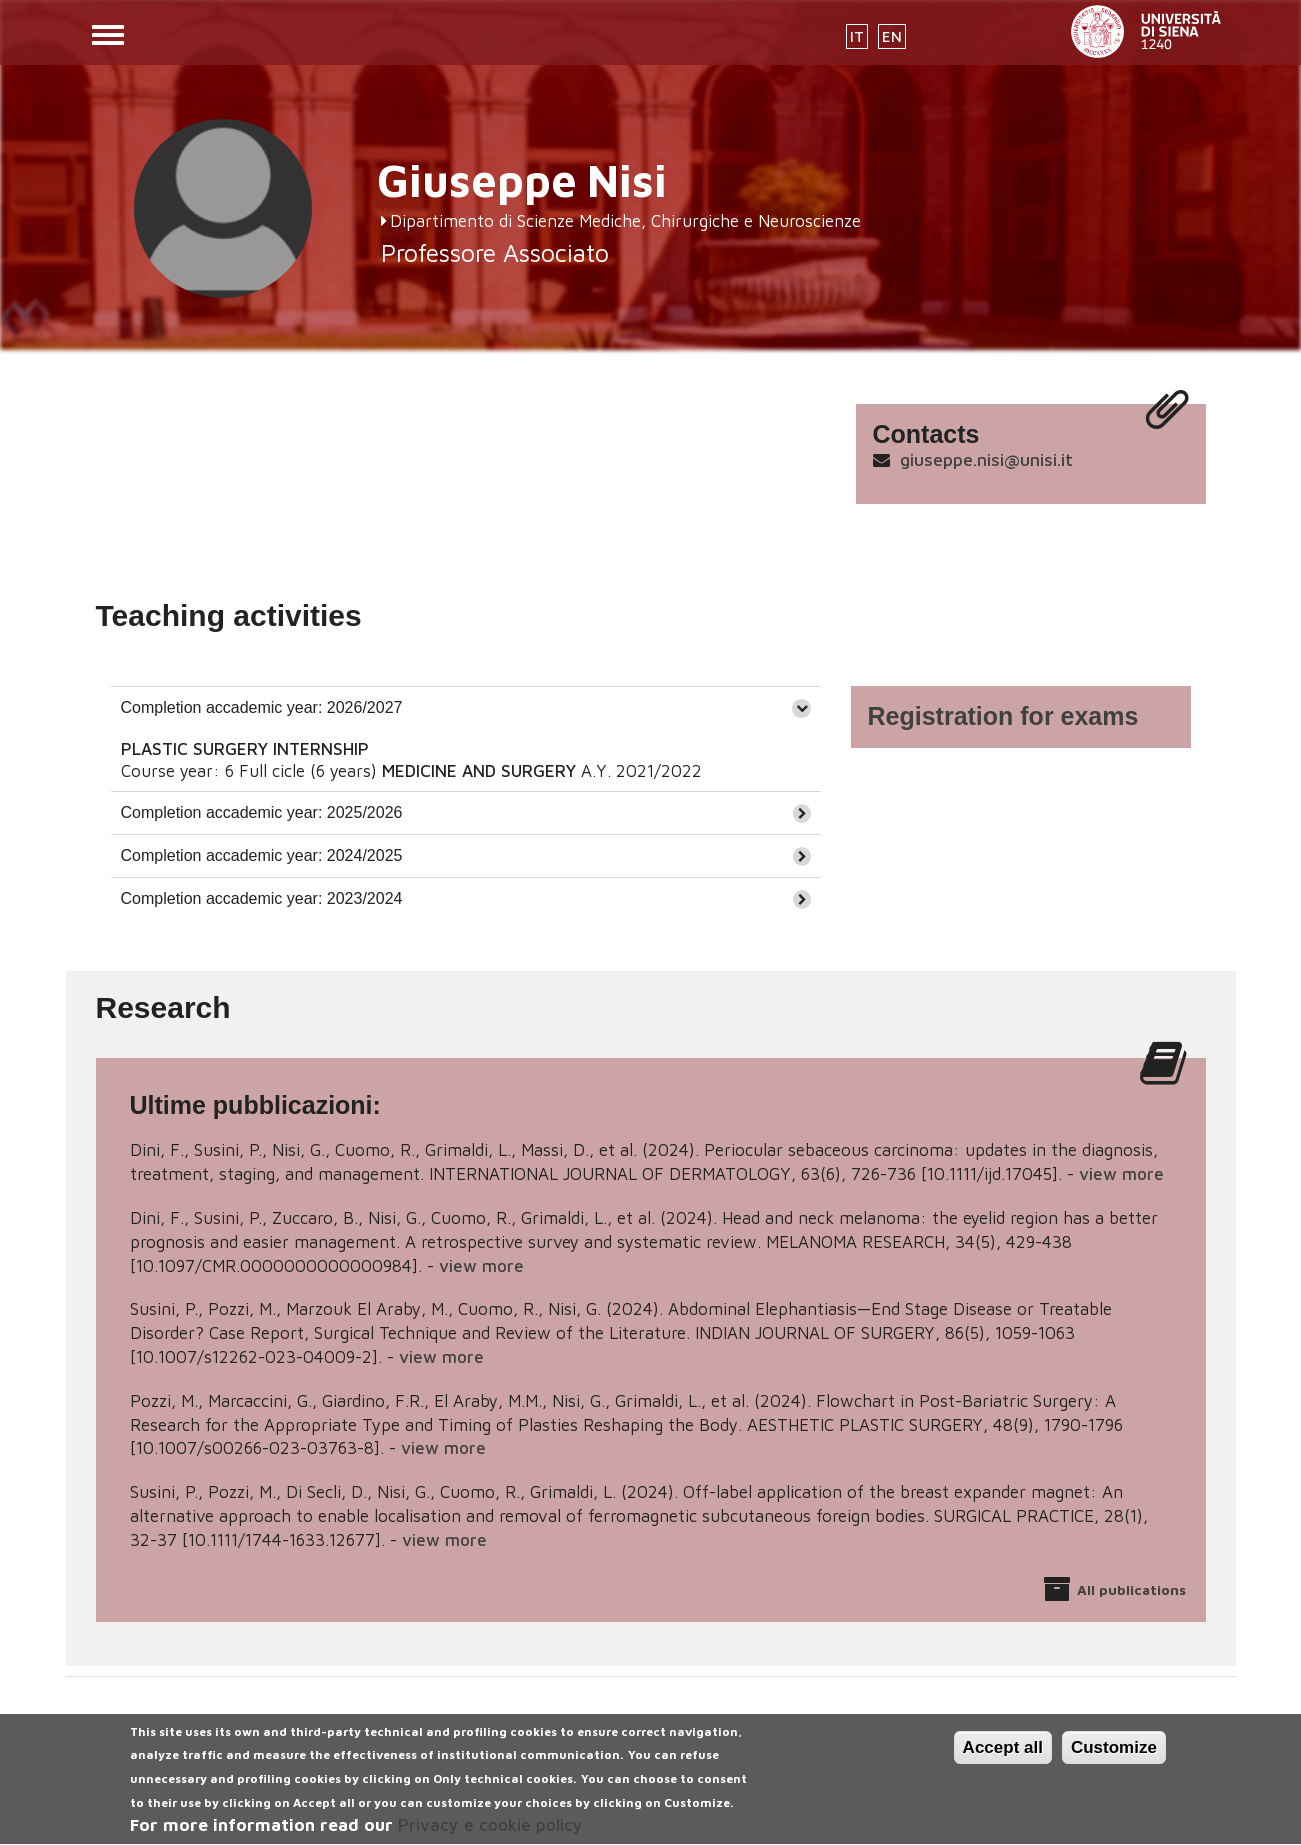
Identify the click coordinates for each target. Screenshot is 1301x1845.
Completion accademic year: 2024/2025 (262, 855)
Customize (1114, 1757)
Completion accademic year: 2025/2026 (262, 812)
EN (892, 36)
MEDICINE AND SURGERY (479, 771)
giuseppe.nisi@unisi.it (986, 459)
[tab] (466, 707)
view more (1121, 1174)
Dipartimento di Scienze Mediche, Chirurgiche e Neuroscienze (625, 221)
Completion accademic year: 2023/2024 (262, 898)
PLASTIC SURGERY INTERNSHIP (245, 749)
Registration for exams (1003, 716)
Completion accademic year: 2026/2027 (262, 707)
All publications (1131, 1589)
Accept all (1003, 1757)
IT (857, 36)
